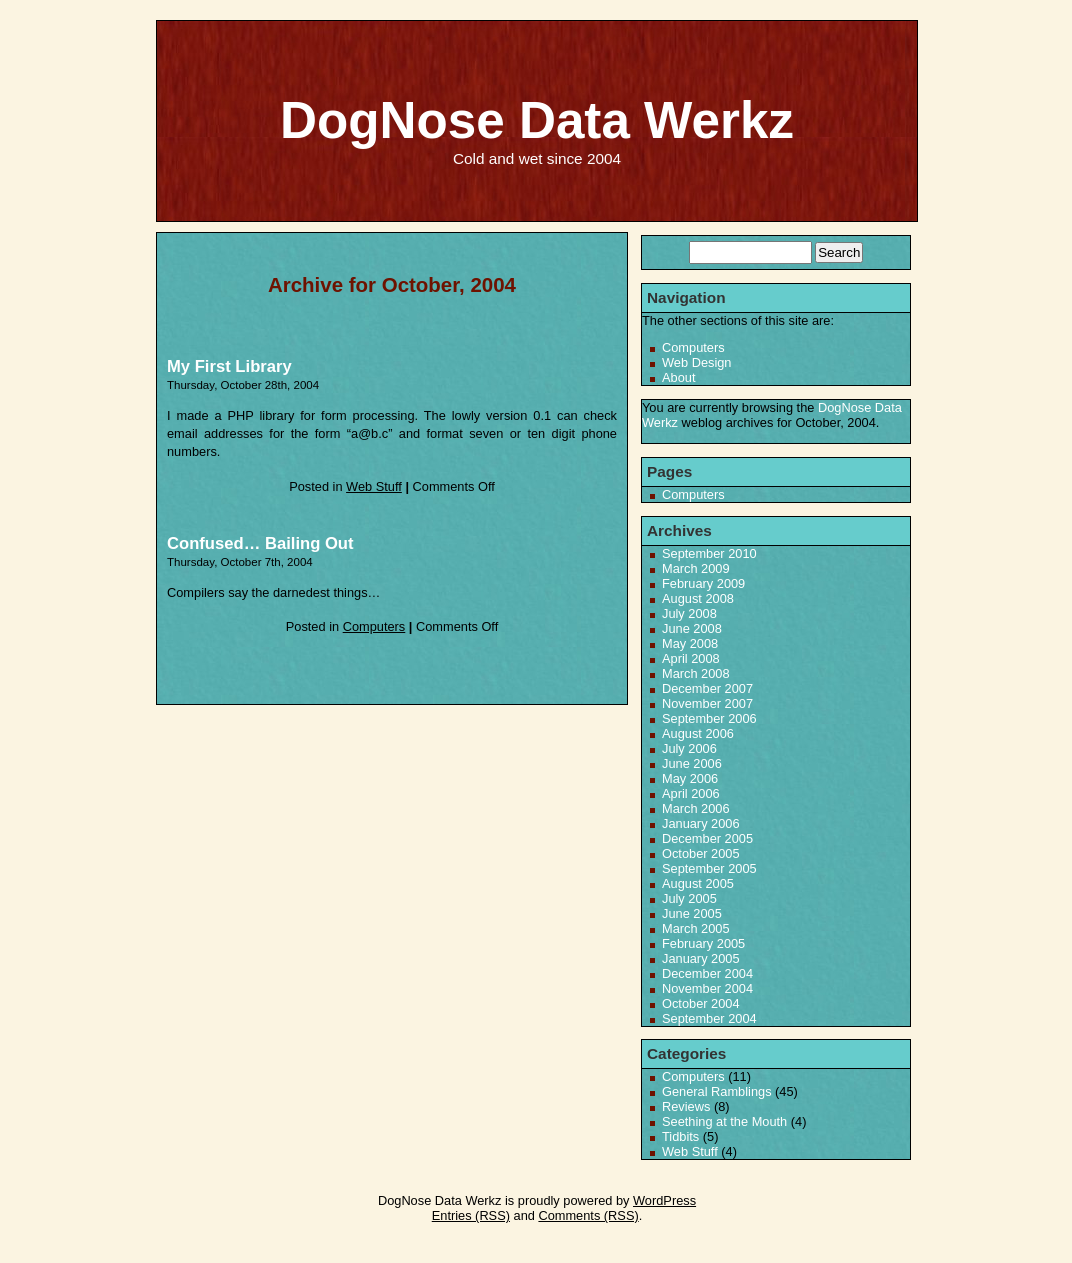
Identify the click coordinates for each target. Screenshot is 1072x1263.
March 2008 (696, 673)
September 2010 (709, 553)
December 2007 (707, 688)
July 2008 (689, 613)
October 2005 (701, 853)
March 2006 (696, 808)
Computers (374, 626)
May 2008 (690, 643)
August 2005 (698, 883)
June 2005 (692, 913)
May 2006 (690, 778)
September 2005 (709, 868)
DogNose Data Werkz (537, 120)
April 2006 (691, 793)
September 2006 (709, 718)
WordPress (664, 1200)
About (678, 377)
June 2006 (692, 763)
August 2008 (698, 598)
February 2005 (703, 943)
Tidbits (680, 1136)
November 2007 (707, 703)
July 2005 (689, 898)
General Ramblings (717, 1091)
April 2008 (691, 658)
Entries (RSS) (471, 1215)
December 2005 (707, 838)
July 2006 (689, 748)
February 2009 (703, 583)
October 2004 (701, 1003)
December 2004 (707, 973)
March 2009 (696, 568)
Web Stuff (374, 486)
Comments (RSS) (588, 1215)
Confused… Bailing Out (260, 543)
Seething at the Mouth (724, 1121)
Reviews (686, 1106)
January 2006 (701, 823)
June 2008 (692, 628)
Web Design (696, 362)
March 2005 (696, 928)
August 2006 (698, 733)
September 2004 (709, 1018)
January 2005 (701, 958)
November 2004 (707, 988)
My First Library (229, 366)
